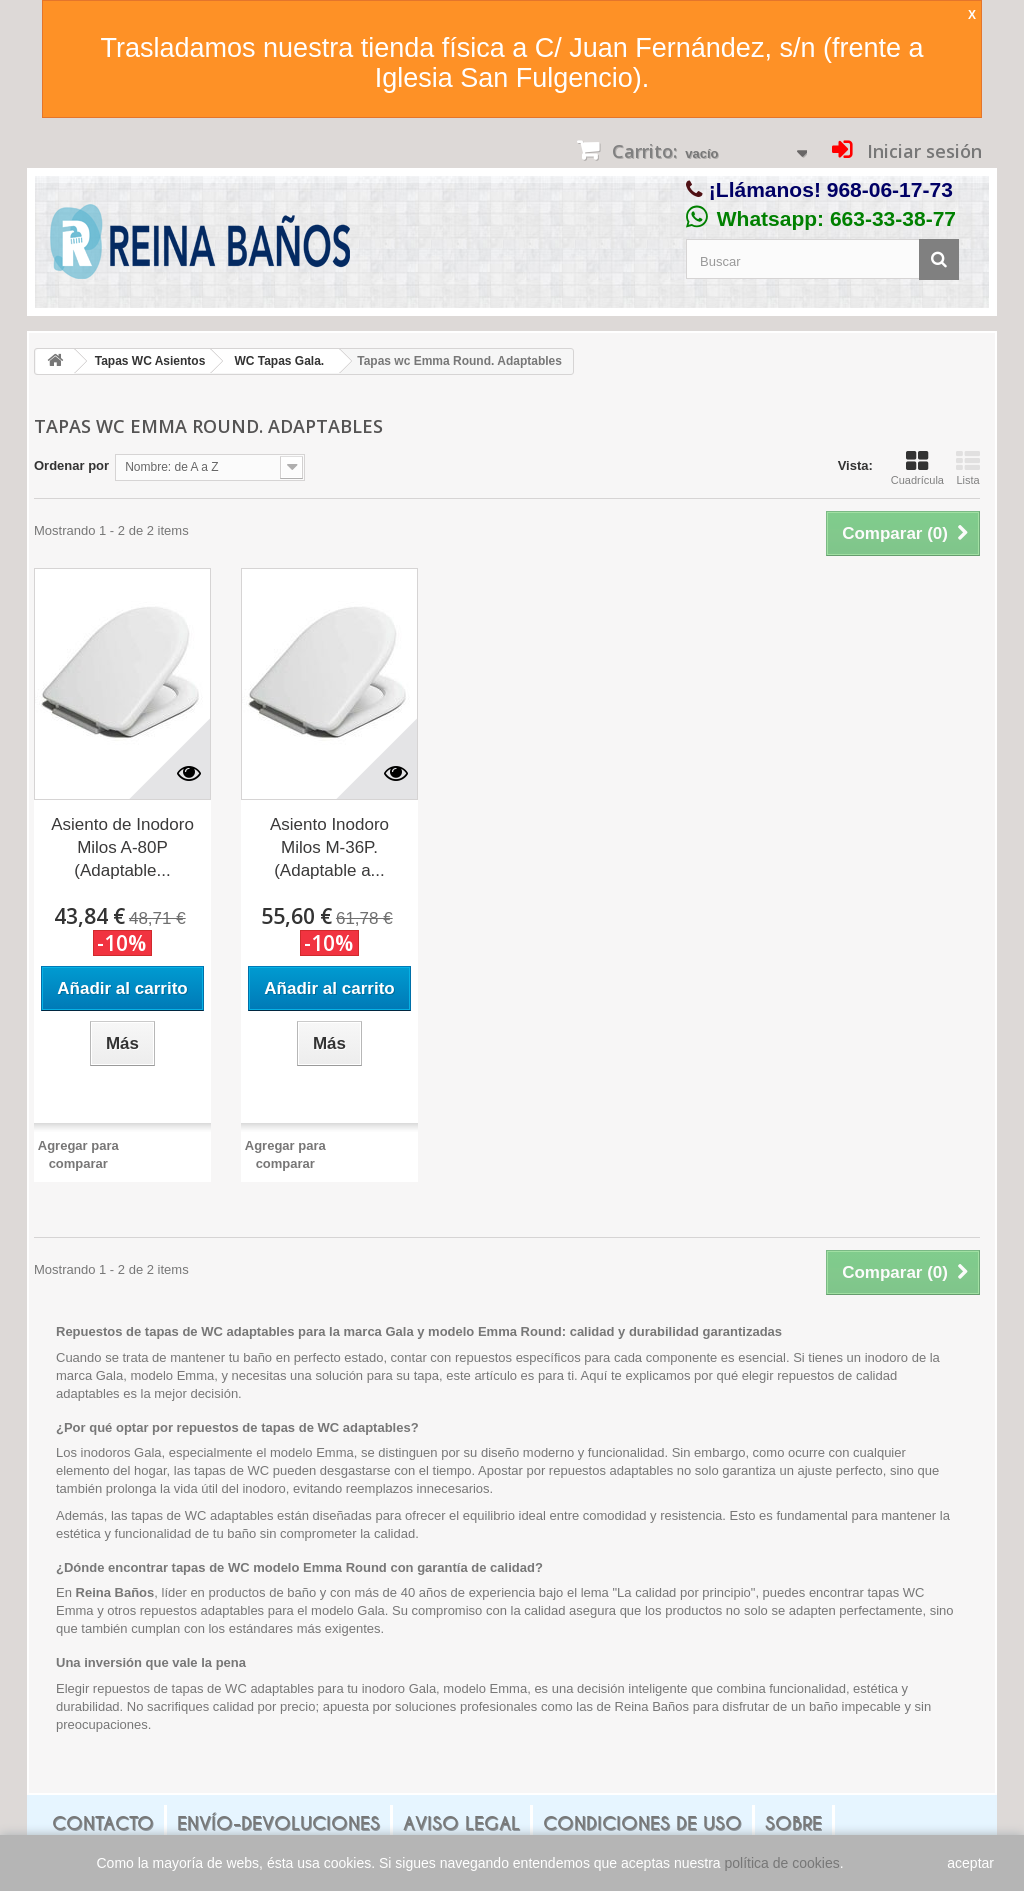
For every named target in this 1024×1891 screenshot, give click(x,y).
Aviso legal (461, 1823)
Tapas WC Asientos (150, 361)
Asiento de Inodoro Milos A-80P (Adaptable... (122, 847)
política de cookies (782, 1863)
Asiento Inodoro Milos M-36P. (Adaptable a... (329, 847)
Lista (968, 468)
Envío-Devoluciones (278, 1823)
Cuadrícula (917, 468)
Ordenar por (71, 465)
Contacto (103, 1823)
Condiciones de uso (642, 1823)
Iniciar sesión (922, 151)
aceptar (970, 1863)
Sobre (793, 1823)
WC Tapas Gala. (279, 361)
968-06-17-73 (890, 189)
